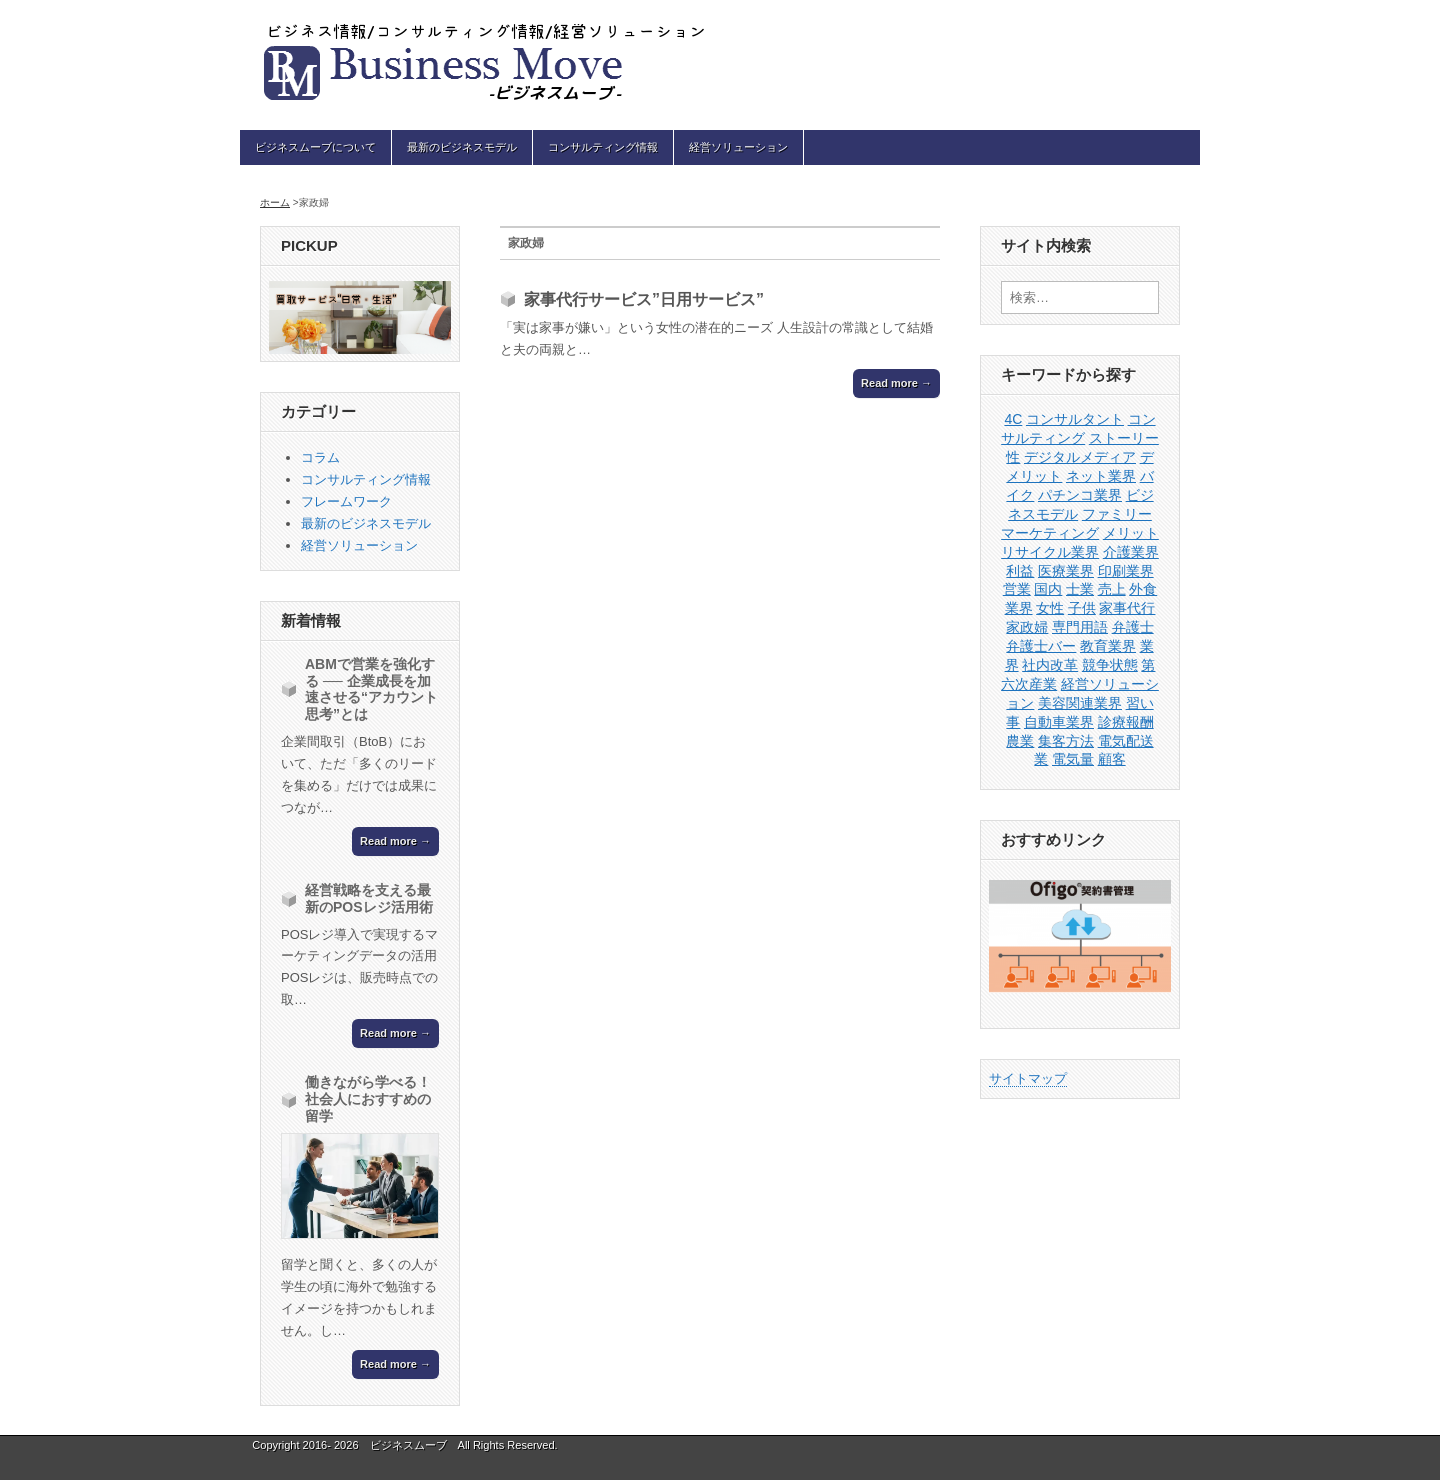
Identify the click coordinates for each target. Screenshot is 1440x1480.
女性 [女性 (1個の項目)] (1050, 608)
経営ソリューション (738, 147)
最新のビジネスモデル (462, 147)
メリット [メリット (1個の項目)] (1131, 533)
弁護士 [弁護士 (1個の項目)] (1133, 627)
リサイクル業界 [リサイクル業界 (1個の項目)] (1050, 552)
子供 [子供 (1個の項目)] (1082, 608)
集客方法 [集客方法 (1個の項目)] (1066, 741)
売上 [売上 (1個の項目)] (1112, 589)
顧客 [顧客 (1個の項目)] (1112, 759)
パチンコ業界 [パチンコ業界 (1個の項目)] (1080, 495)
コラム (320, 457)
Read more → (896, 383)
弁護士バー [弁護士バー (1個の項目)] (1041, 646)
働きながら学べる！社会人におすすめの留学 (368, 1099)
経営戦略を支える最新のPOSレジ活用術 (369, 898)
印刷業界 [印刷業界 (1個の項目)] (1126, 571)
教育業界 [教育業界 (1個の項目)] (1108, 646)
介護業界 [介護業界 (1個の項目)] (1131, 552)
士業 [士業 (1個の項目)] (1080, 589)
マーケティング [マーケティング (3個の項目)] (1050, 533)
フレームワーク (346, 501)
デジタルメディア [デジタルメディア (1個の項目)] (1080, 457)
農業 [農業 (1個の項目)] (1020, 741)
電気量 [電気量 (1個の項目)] (1073, 759)
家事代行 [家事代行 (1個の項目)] (1127, 608)
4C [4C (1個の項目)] (1013, 419)
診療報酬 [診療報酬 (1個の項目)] (1126, 722)
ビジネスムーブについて (315, 147)
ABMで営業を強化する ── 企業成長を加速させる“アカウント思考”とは (371, 689)
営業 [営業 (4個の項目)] (1017, 589)
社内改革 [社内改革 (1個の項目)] (1050, 665)
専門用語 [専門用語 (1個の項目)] (1080, 627)
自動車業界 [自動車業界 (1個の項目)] (1059, 722)
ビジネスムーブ (408, 1445)
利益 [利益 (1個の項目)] (1020, 571)
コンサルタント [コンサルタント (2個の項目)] (1075, 419)
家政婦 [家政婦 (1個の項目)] (1027, 627)
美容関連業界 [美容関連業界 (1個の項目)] (1080, 703)
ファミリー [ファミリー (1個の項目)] (1117, 514)
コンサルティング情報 (603, 147)
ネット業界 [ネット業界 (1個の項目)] (1101, 476)
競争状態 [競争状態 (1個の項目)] (1110, 665)
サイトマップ (1028, 1078)
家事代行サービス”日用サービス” (644, 299)
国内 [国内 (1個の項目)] (1048, 589)
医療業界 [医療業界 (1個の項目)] (1066, 571)
